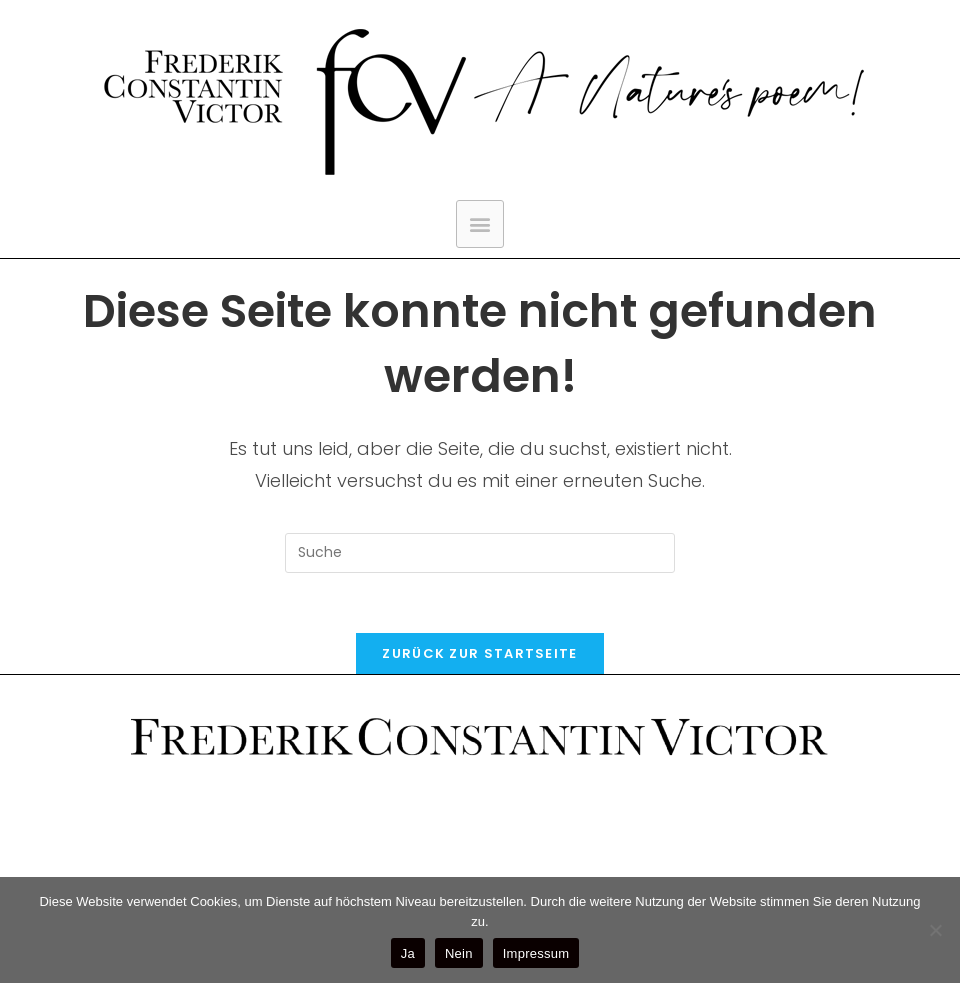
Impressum (536, 953)
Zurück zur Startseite (479, 653)
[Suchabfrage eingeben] (480, 553)
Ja (408, 953)
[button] (480, 224)
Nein (459, 953)
